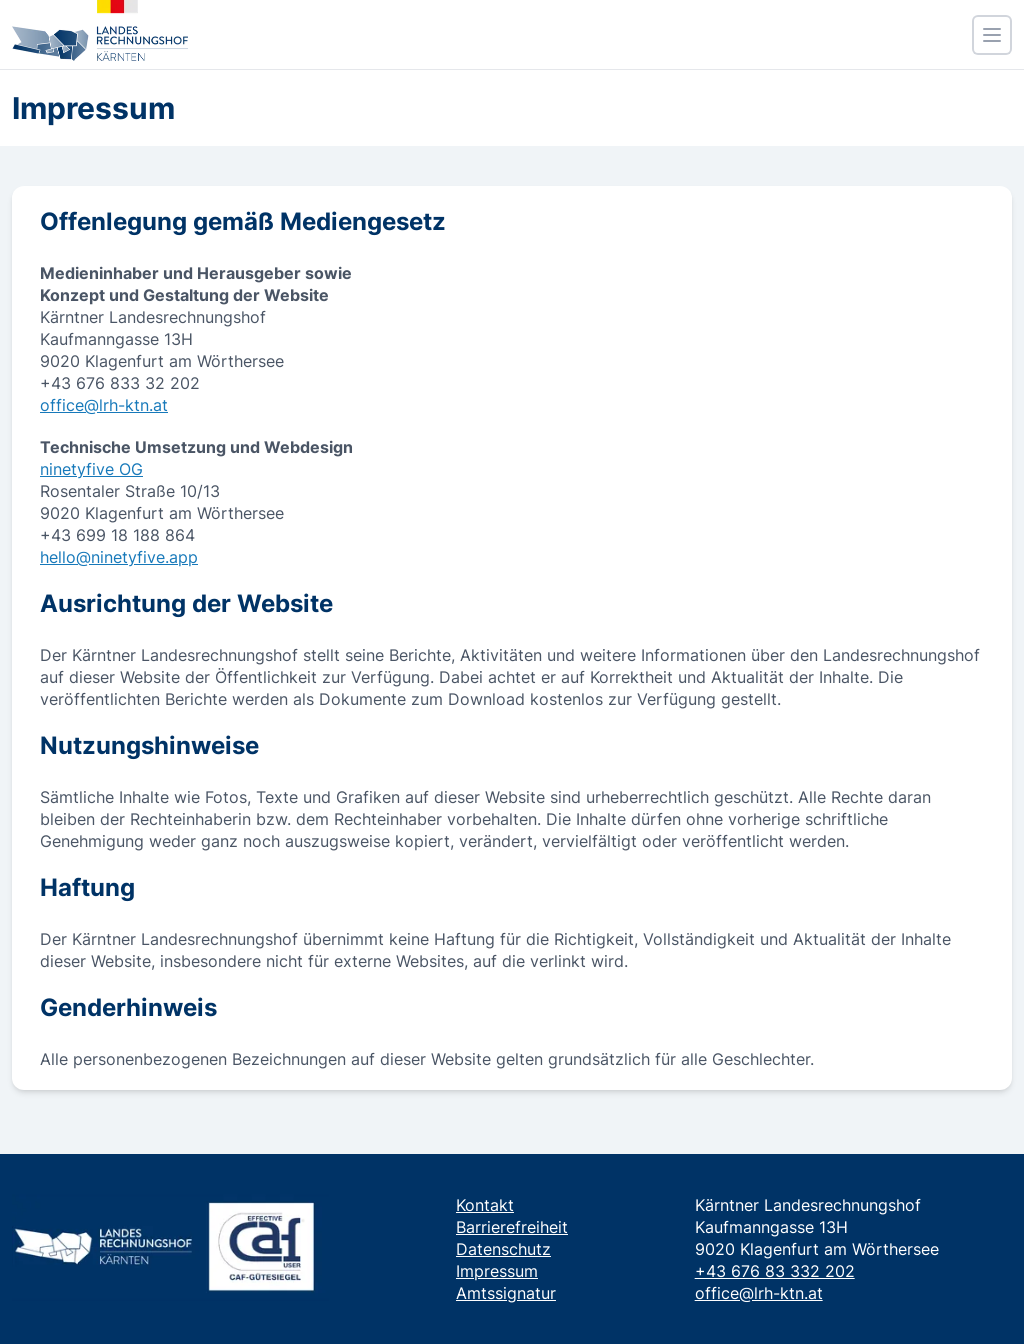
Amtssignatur (506, 1293)
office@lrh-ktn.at (104, 405)
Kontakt (485, 1205)
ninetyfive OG (91, 469)
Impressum (497, 1271)
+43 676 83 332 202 (775, 1271)
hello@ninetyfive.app (119, 557)
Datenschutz (503, 1249)
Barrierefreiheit (512, 1227)
